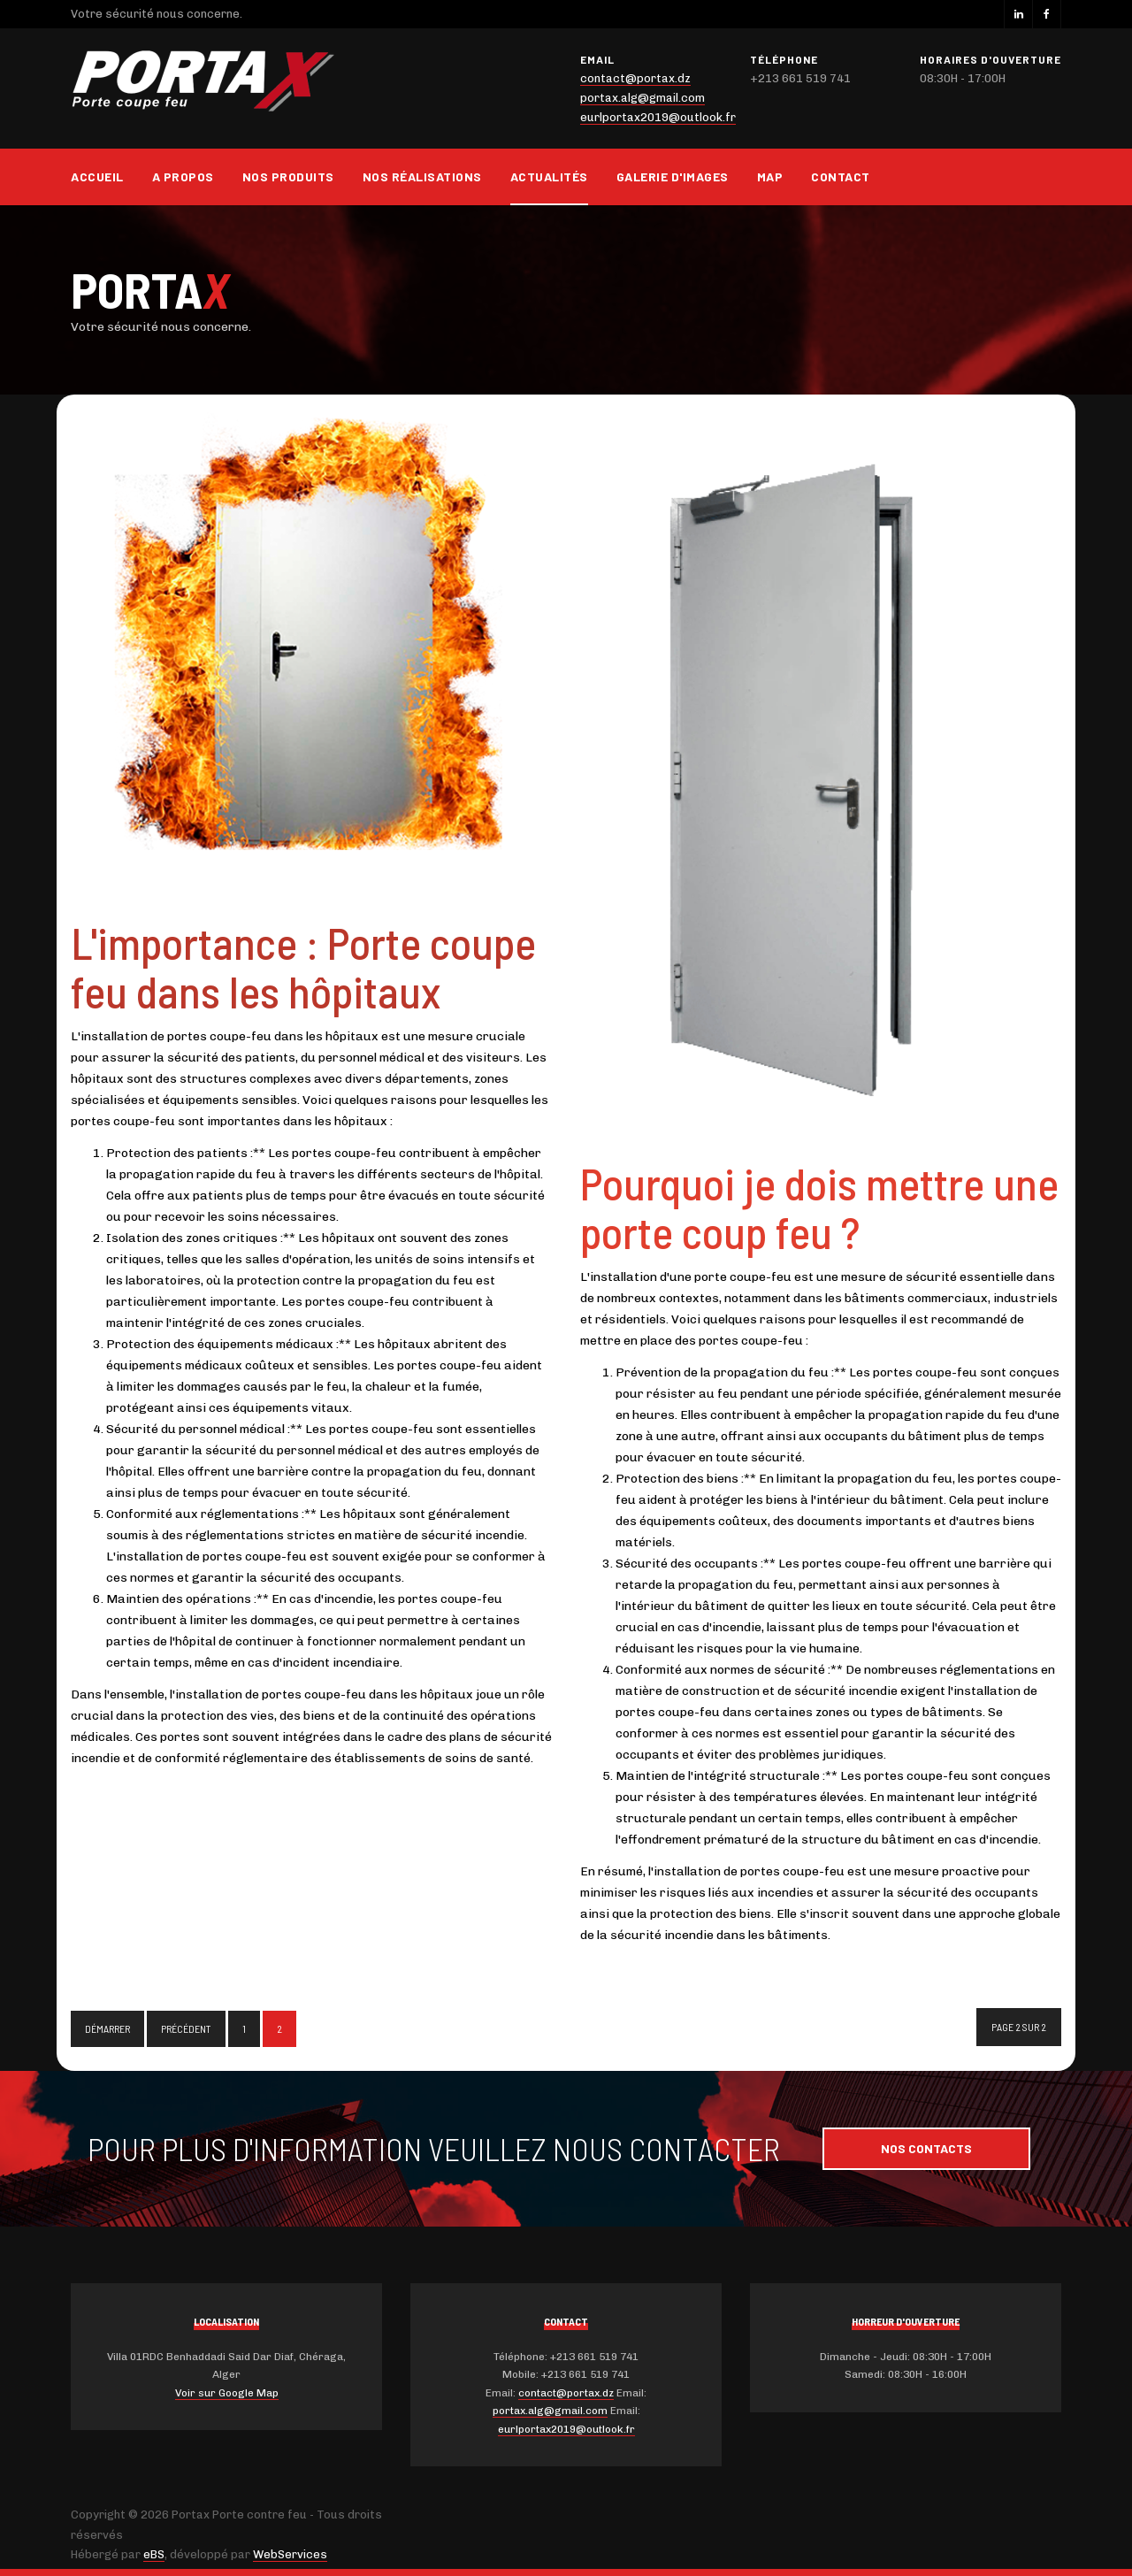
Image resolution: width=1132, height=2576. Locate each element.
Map (770, 176)
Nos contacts (926, 2148)
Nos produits (288, 176)
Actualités (549, 176)
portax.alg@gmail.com (642, 97)
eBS (153, 2554)
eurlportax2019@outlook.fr (658, 117)
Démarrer (107, 2028)
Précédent (186, 2028)
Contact (840, 176)
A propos (183, 176)
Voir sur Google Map (227, 2393)
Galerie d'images (672, 176)
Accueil (97, 176)
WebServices (290, 2554)
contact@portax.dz (635, 78)
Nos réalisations (422, 176)
